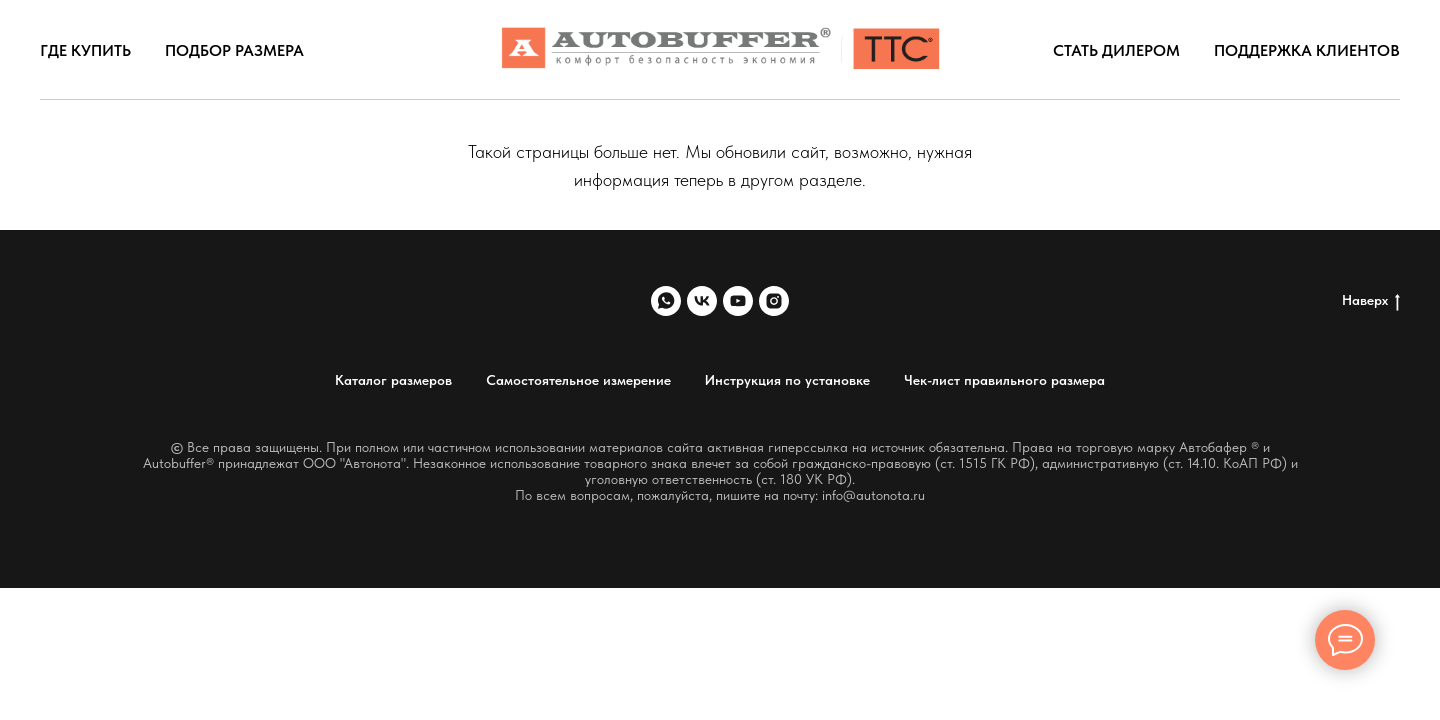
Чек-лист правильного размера (1004, 380)
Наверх (1371, 301)
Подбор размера (234, 50)
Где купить (85, 50)
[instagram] (774, 301)
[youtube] (738, 301)
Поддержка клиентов (1307, 50)
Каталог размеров (393, 380)
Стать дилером (1116, 50)
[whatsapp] (666, 301)
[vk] (702, 301)
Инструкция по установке (787, 380)
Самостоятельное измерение (578, 380)
